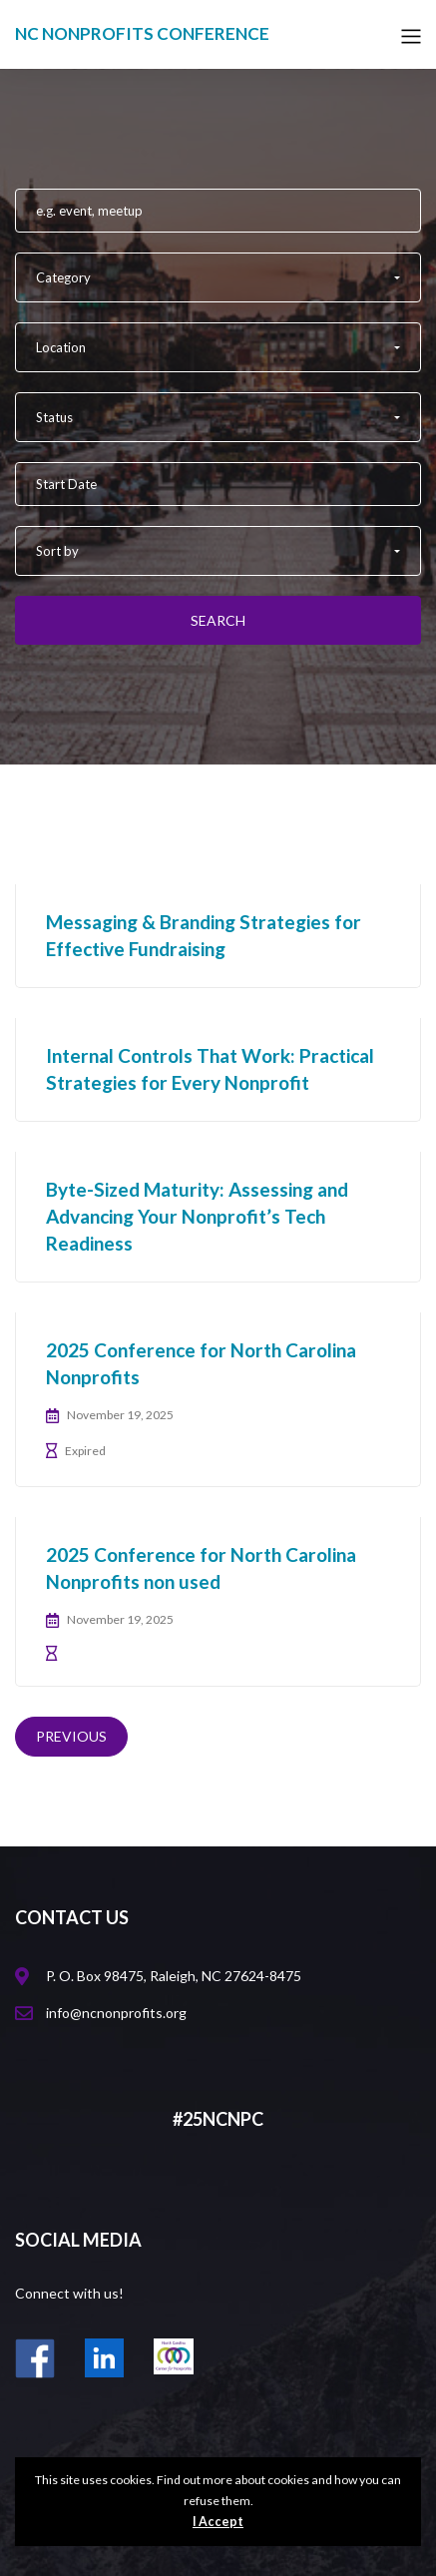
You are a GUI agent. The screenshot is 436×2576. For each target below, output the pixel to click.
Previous (71, 1736)
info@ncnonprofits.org (116, 2012)
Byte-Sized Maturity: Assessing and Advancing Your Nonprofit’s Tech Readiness (197, 1216)
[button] (218, 277)
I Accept (218, 2521)
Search (218, 620)
